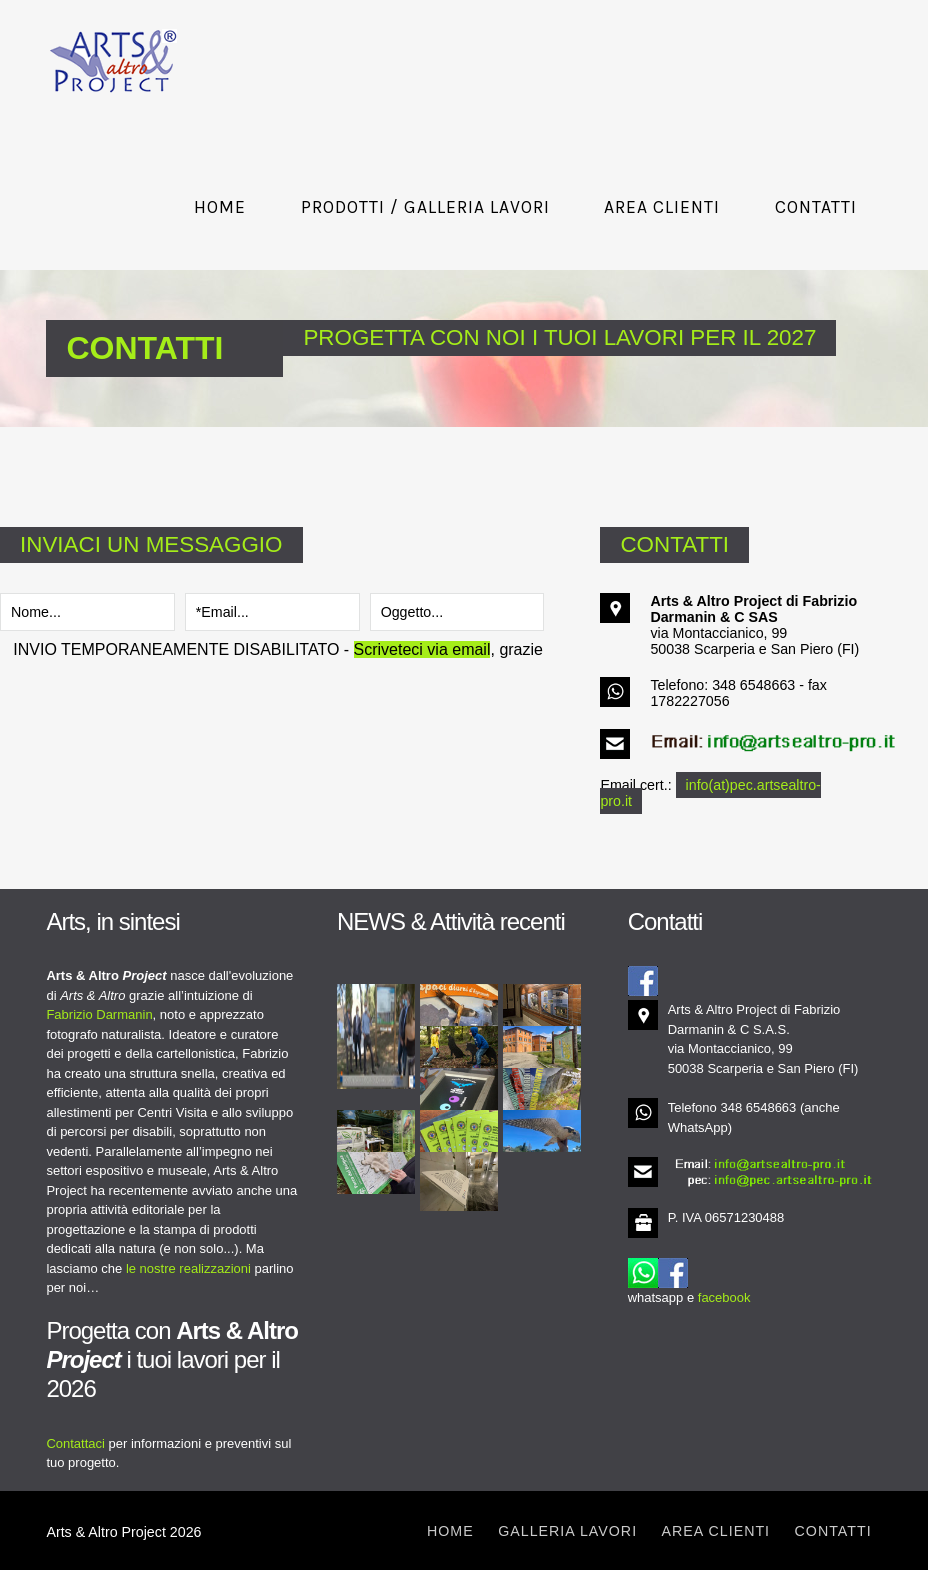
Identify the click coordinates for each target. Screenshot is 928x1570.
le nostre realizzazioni (188, 1268)
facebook (724, 1297)
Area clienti (716, 1531)
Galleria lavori (567, 1531)
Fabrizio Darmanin (99, 1014)
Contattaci (75, 1443)
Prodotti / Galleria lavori (425, 207)
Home (220, 207)
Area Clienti (662, 207)
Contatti (816, 207)
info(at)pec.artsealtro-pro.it (710, 793)
